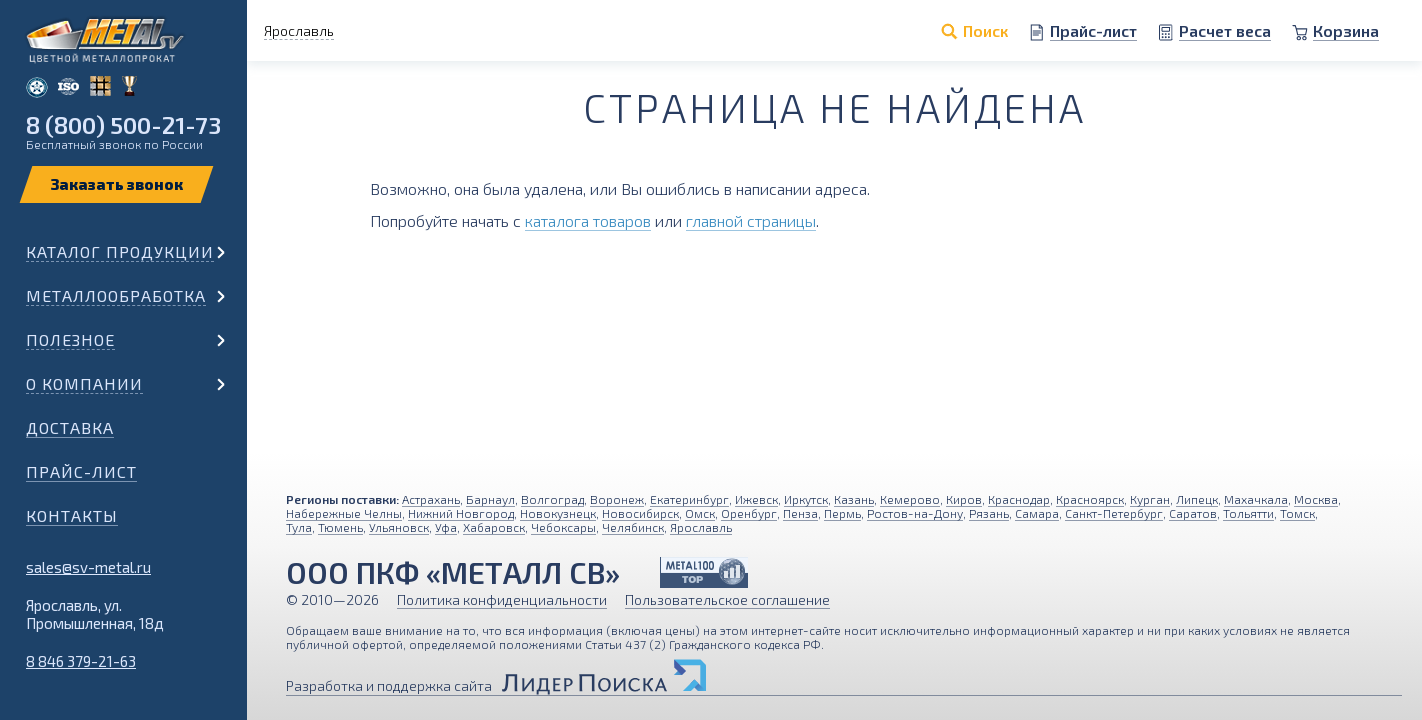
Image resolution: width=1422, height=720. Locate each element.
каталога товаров (588, 220)
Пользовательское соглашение (727, 599)
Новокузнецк (558, 513)
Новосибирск (640, 513)
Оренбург (749, 513)
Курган (1150, 499)
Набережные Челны (344, 513)
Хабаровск (494, 527)
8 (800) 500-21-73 (123, 124)
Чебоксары (563, 527)
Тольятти (1248, 513)
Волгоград (552, 499)
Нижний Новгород (461, 513)
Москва (1316, 499)
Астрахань (431, 499)
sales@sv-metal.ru (88, 567)
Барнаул (490, 499)
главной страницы (751, 220)
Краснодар (1019, 499)
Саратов (1193, 513)
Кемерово (910, 499)
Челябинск (633, 527)
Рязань (989, 513)
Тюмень (340, 527)
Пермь (842, 513)
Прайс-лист (81, 471)
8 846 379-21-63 (81, 661)
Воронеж (617, 499)
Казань (854, 499)
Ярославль (701, 527)
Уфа (446, 527)
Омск (700, 513)
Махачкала (1256, 499)
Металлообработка (116, 295)
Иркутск (806, 499)
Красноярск (1090, 499)
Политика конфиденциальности (502, 599)
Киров (964, 499)
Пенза (800, 513)
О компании (84, 383)
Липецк (1197, 499)
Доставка (70, 427)
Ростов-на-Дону (915, 513)
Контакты (72, 515)
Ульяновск (399, 527)
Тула (299, 527)
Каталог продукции (120, 251)
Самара (1037, 513)
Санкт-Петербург (1114, 513)
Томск (1297, 513)
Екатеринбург (689, 499)
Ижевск (756, 499)
